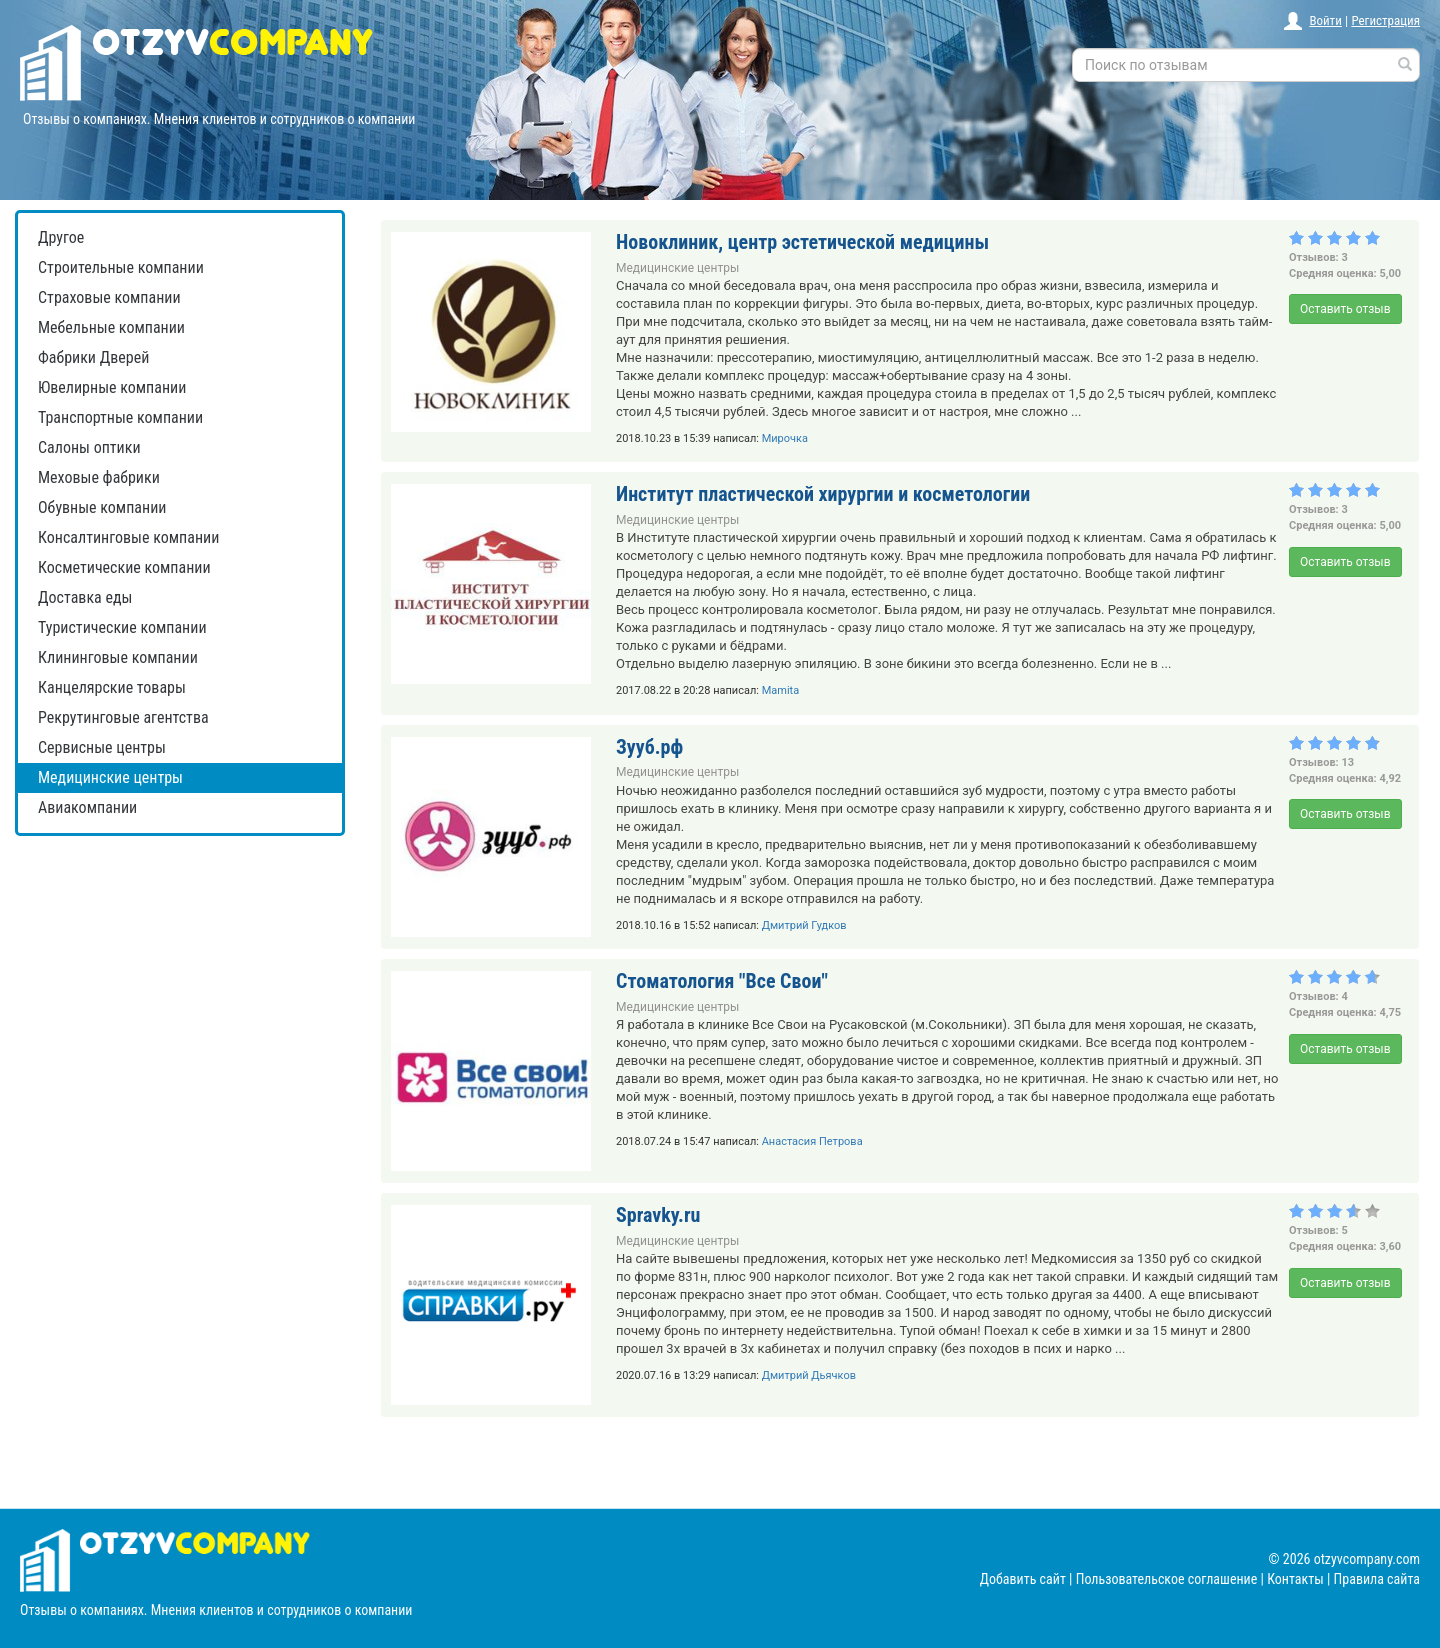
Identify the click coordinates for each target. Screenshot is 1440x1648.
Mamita (781, 690)
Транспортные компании (120, 417)
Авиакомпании (87, 807)
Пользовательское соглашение (1167, 1579)
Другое (61, 237)
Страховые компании (109, 297)
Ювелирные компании (112, 387)
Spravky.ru (658, 1215)
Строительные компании (121, 267)
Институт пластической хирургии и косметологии (823, 494)
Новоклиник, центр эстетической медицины (802, 242)
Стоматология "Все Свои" (722, 981)
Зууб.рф (649, 747)
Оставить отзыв (1345, 309)
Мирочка (785, 438)
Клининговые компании (118, 657)
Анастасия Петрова (812, 1141)
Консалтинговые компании (128, 537)
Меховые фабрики (99, 477)
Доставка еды (85, 597)
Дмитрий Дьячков (809, 1375)
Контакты (1295, 1579)
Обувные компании (102, 507)
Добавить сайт (1023, 1579)
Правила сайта (1377, 1579)
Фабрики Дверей (93, 357)
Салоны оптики (89, 447)
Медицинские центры (110, 777)
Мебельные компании (111, 327)
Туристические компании (122, 627)
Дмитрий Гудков (804, 925)
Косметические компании (124, 567)
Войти (1325, 20)
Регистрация (1385, 20)
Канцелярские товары (112, 687)
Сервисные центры (102, 747)
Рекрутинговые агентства (123, 717)
